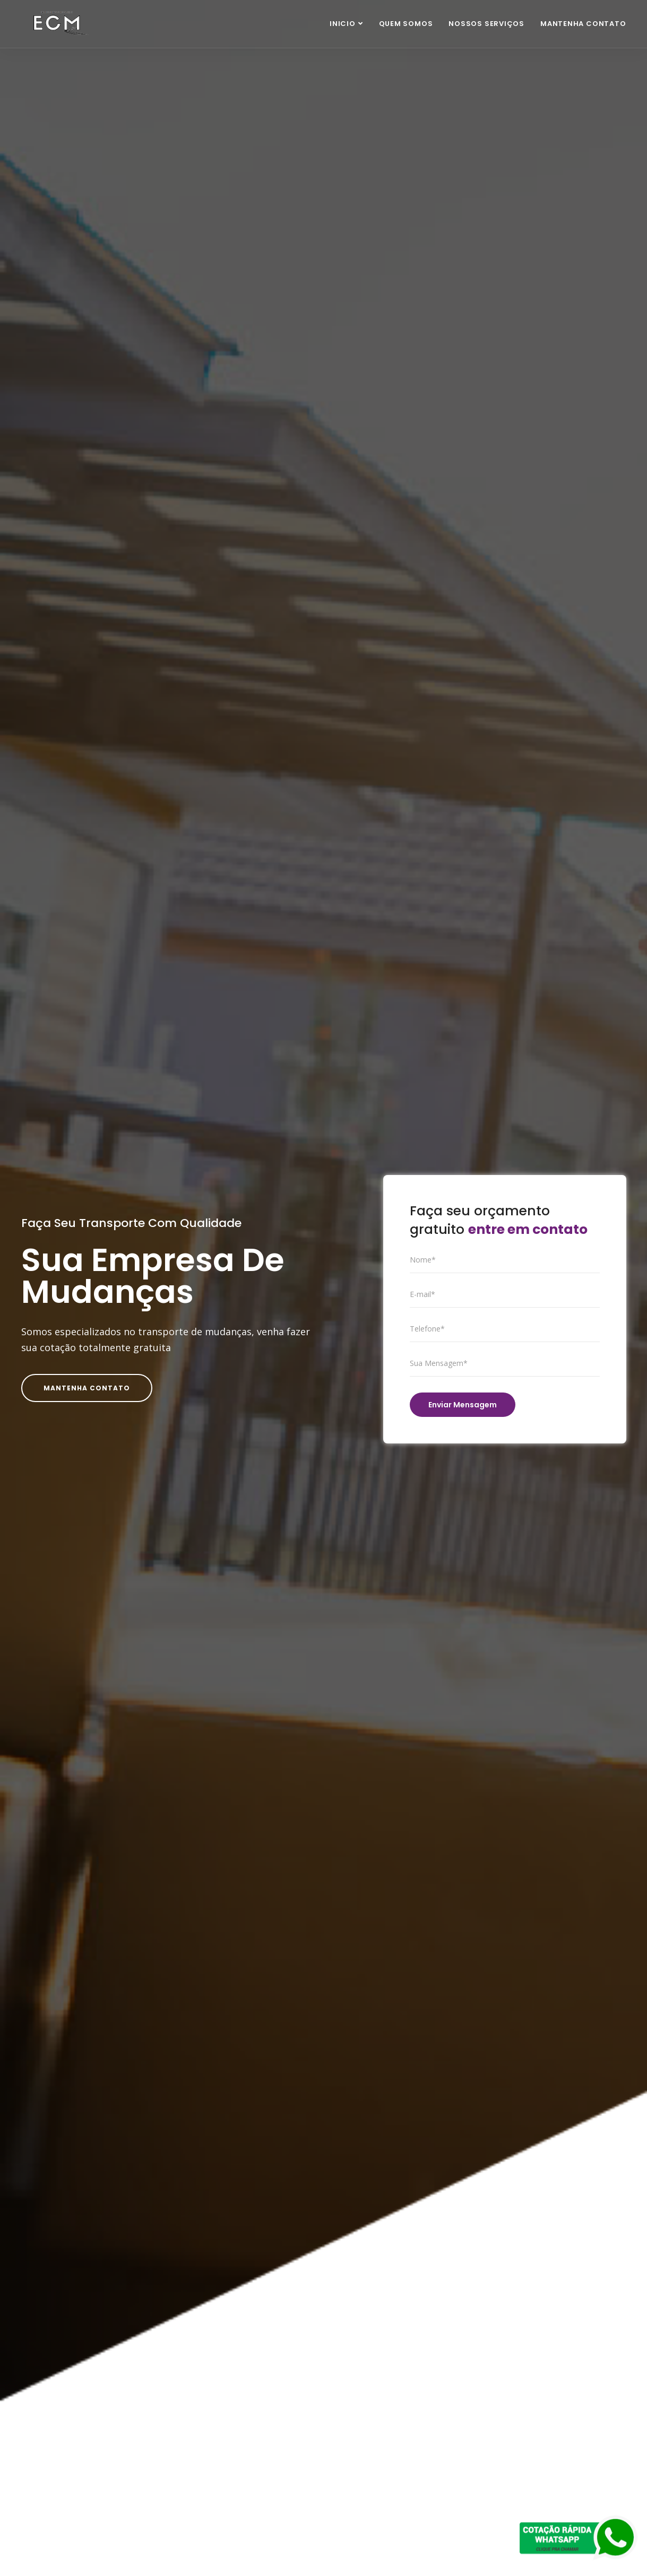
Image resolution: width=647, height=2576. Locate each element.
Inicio (343, 24)
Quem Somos (406, 24)
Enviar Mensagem (462, 1404)
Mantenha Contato (583, 24)
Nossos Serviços (486, 24)
